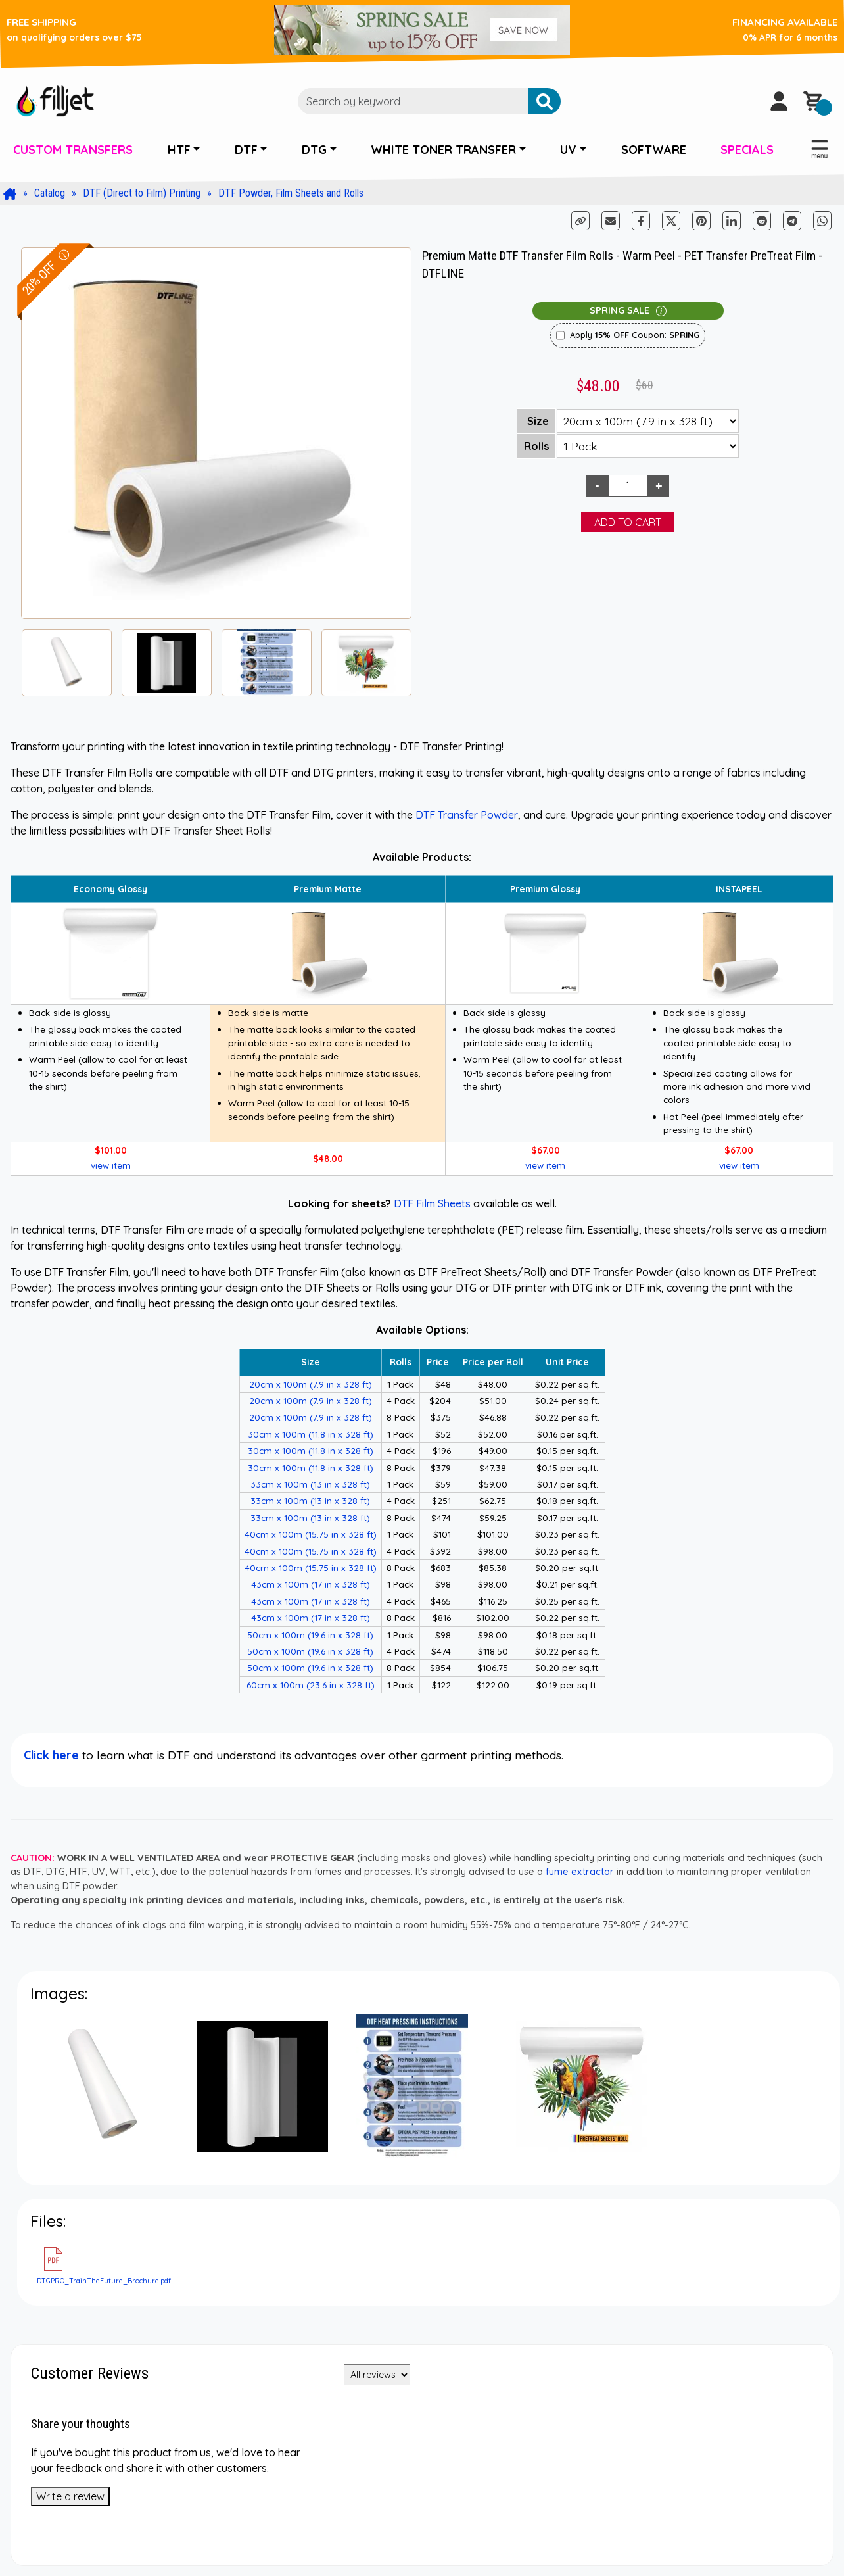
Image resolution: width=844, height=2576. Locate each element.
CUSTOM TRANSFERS (73, 149)
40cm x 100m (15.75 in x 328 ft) (311, 1534)
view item (111, 1165)
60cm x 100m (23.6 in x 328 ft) (310, 1684)
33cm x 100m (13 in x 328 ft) (310, 1484)
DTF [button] (246, 149)
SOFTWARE (653, 149)
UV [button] (568, 149)
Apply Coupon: (634, 334)
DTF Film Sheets (432, 1203)
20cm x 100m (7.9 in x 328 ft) (310, 1384)
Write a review (70, 2496)
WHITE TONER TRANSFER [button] (443, 149)
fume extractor (580, 1872)
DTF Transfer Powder (466, 814)
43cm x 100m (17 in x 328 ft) (310, 1584)
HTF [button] (179, 149)
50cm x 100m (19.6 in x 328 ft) (310, 1634)
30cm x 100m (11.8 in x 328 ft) (310, 1434)
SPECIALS (747, 149)
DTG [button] (314, 149)
